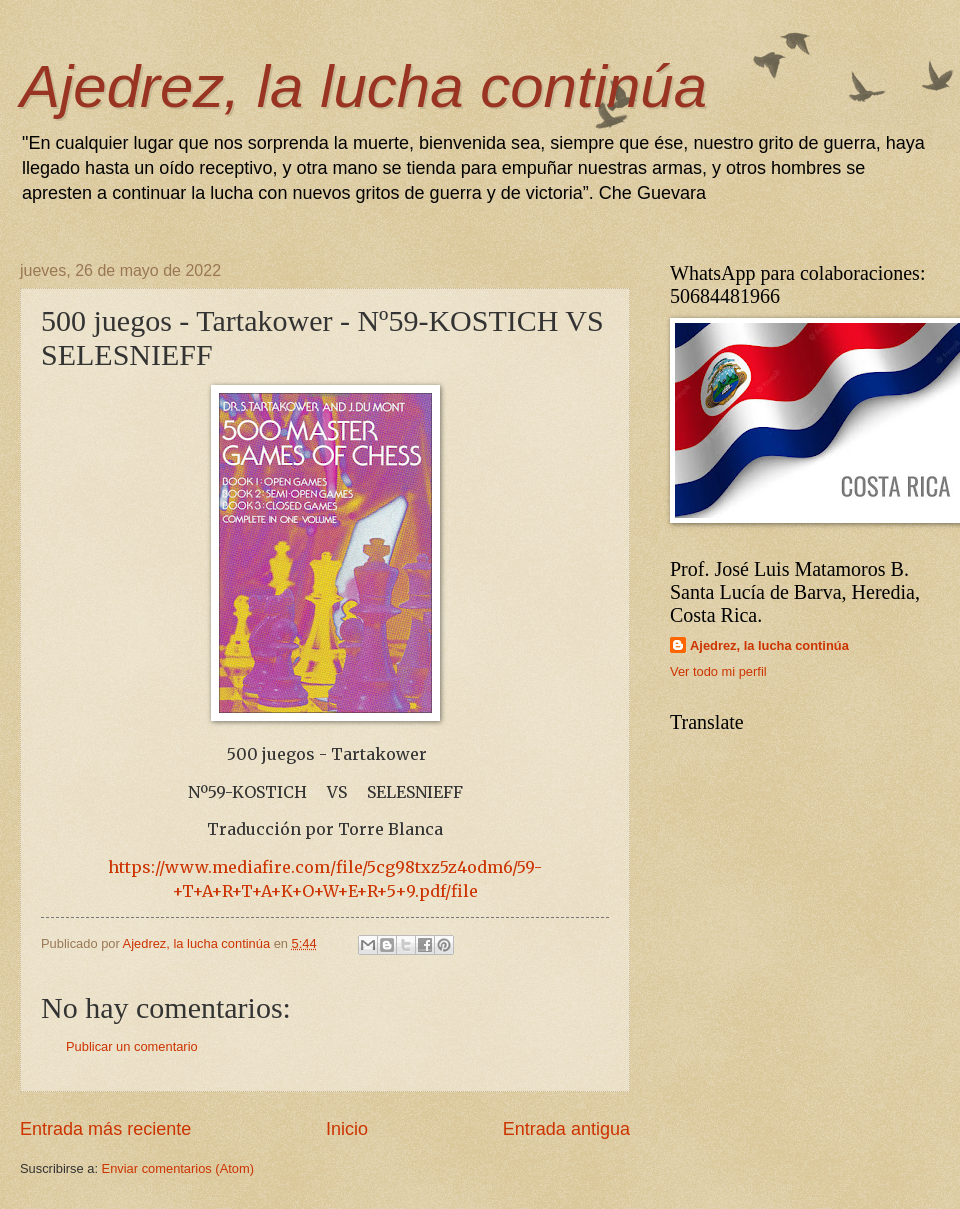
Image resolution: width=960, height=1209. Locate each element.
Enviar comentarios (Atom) (178, 1168)
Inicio (347, 1129)
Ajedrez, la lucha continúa (363, 86)
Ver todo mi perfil (718, 671)
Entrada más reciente (105, 1129)
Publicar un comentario (132, 1046)
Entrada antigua (566, 1129)
